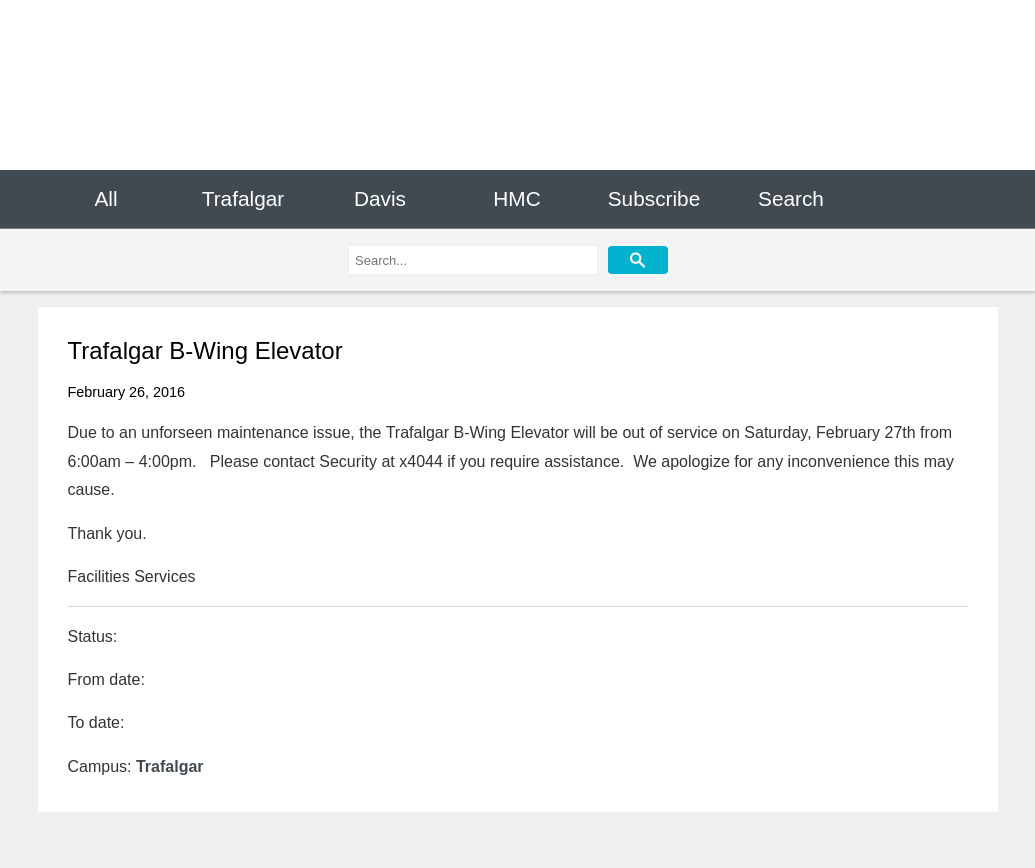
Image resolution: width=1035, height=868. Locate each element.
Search (791, 198)
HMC (516, 198)
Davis (380, 198)
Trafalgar (243, 198)
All (105, 198)
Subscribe (654, 198)
